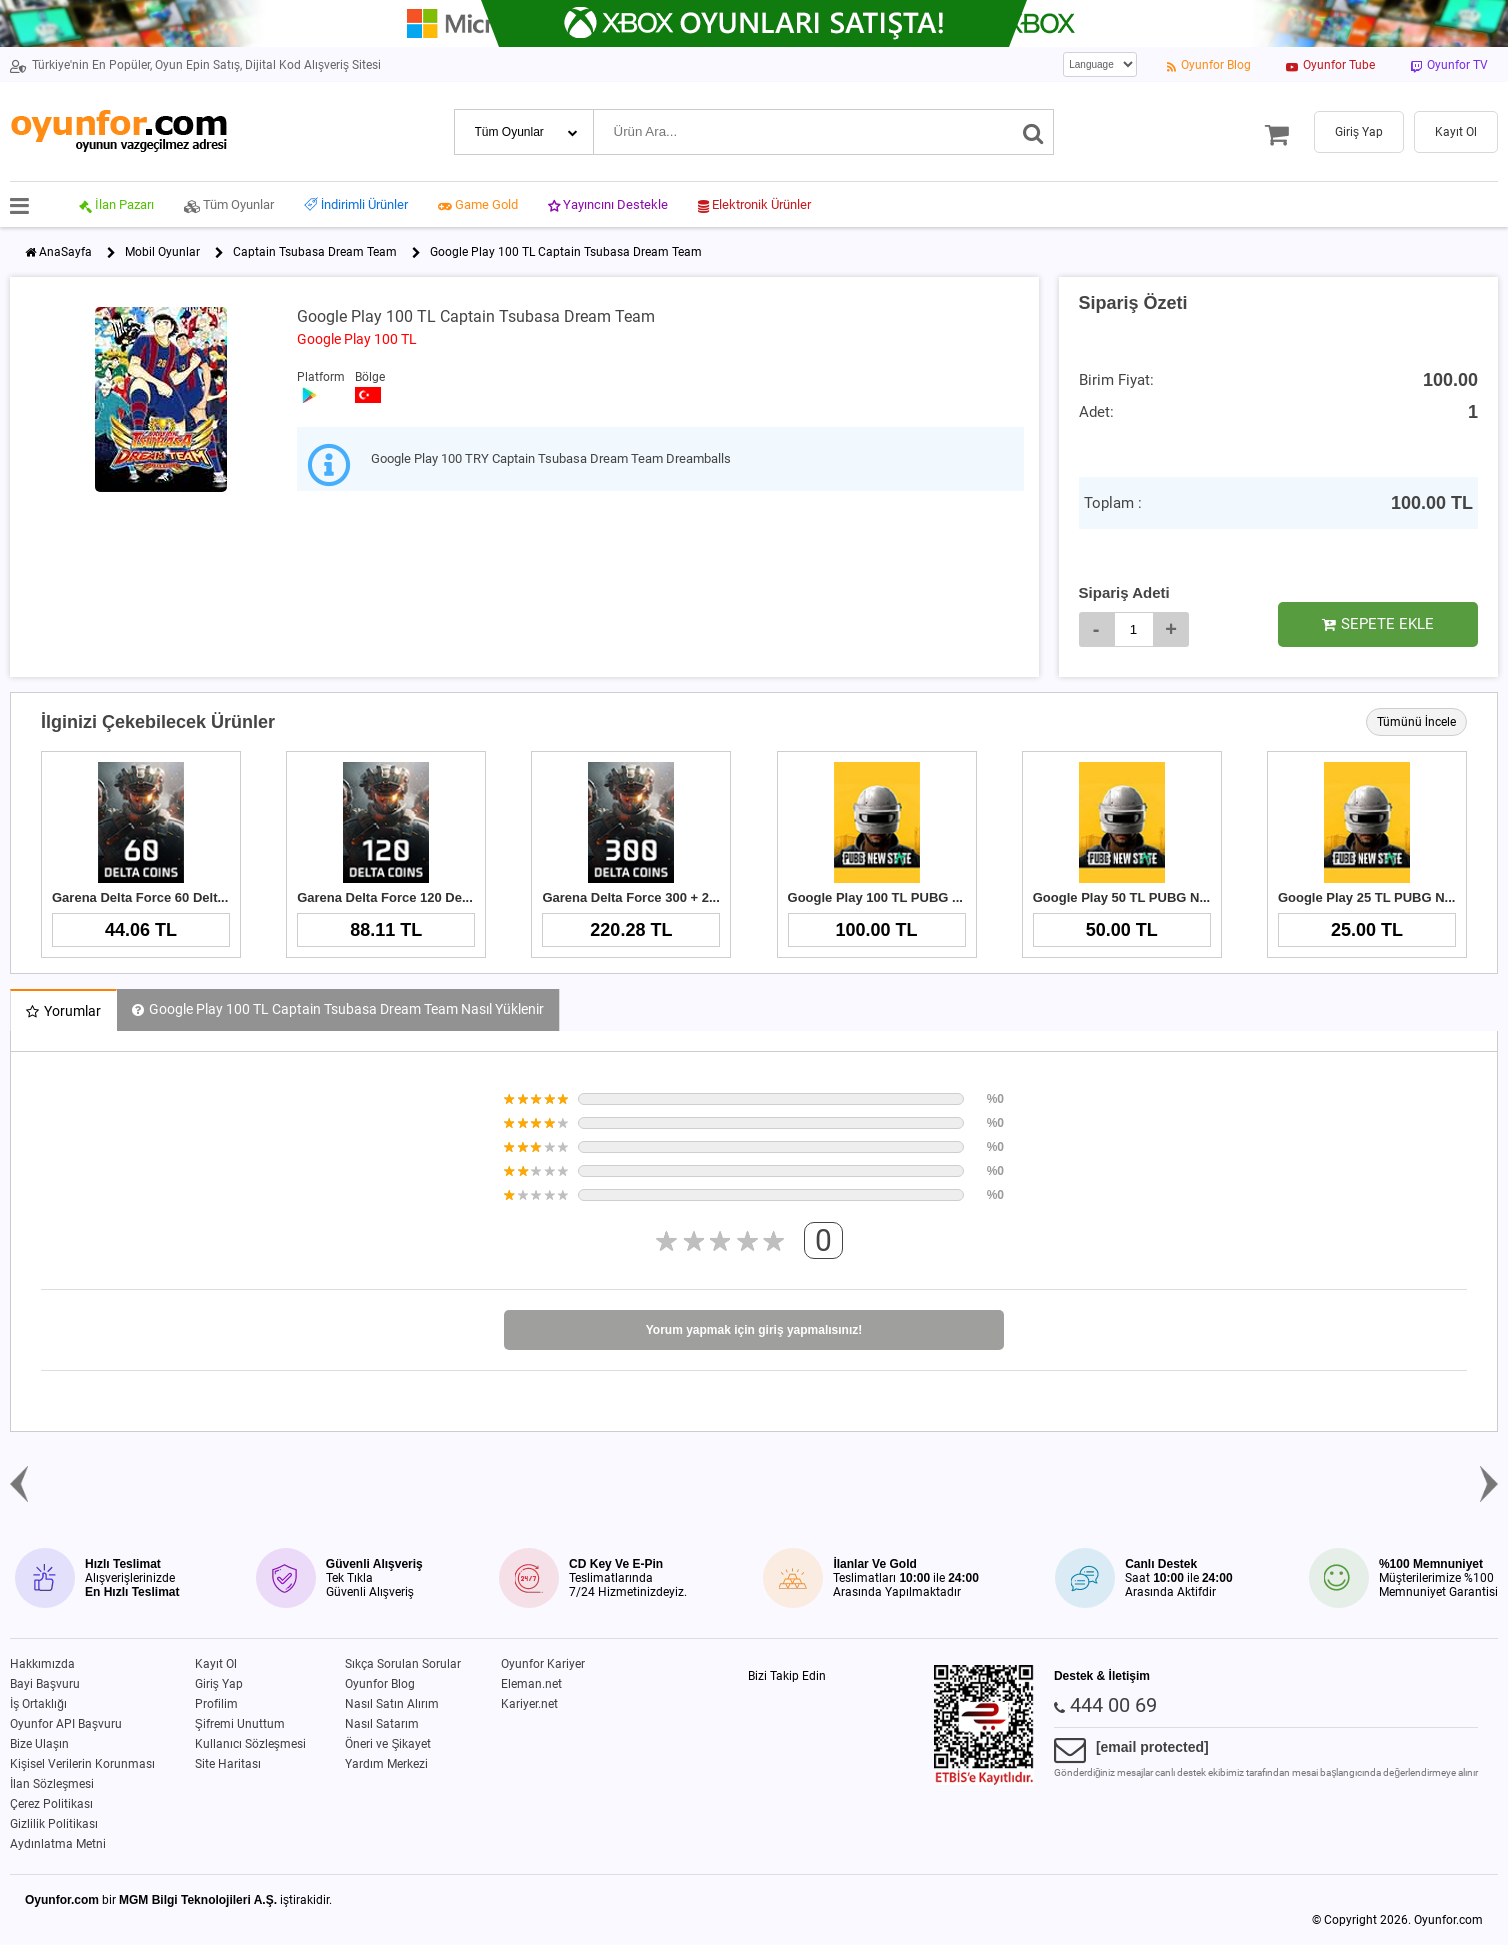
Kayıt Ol (216, 1664)
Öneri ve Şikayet (388, 1744)
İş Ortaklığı (38, 1704)
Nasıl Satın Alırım (392, 1704)
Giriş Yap (219, 1684)
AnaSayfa (65, 252)
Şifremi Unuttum (240, 1724)
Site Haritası (228, 1764)
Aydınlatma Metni (58, 1844)
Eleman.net (531, 1684)
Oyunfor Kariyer (543, 1664)
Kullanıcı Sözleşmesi (250, 1744)
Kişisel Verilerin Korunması (82, 1764)
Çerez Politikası (51, 1804)
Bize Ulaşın (39, 1744)
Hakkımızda (42, 1664)
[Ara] (1033, 132)
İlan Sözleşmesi (52, 1784)
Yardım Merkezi (386, 1764)
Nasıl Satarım (382, 1724)
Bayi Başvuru (45, 1684)
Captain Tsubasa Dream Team (315, 252)
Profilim (216, 1704)
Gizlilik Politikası (54, 1824)
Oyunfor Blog (380, 1684)
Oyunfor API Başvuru (66, 1724)
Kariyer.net (529, 1704)
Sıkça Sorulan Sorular (403, 1664)
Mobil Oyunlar (162, 252)
